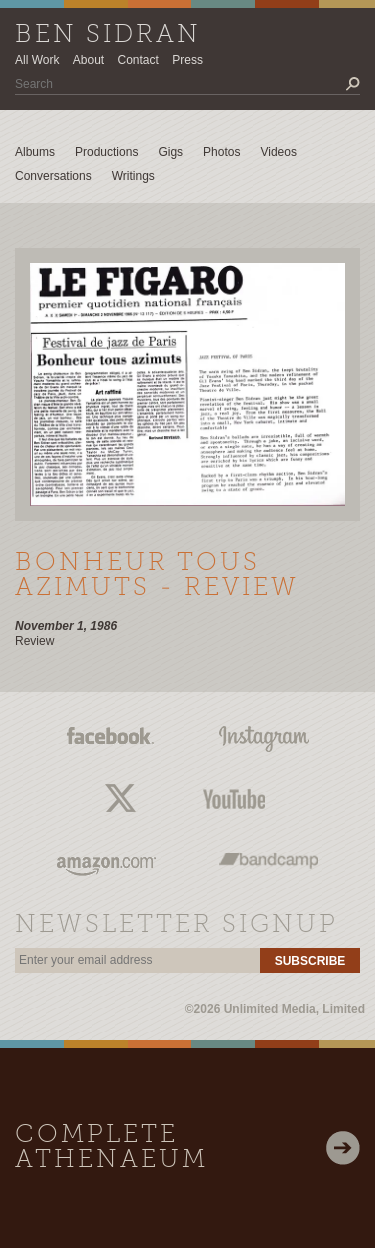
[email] (137, 960)
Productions (106, 152)
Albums (35, 152)
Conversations (53, 176)
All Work (37, 60)
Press (187, 60)
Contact (138, 60)
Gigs (170, 152)
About (88, 60)
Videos (278, 152)
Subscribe (310, 961)
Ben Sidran (108, 35)
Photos (221, 152)
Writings (133, 176)
